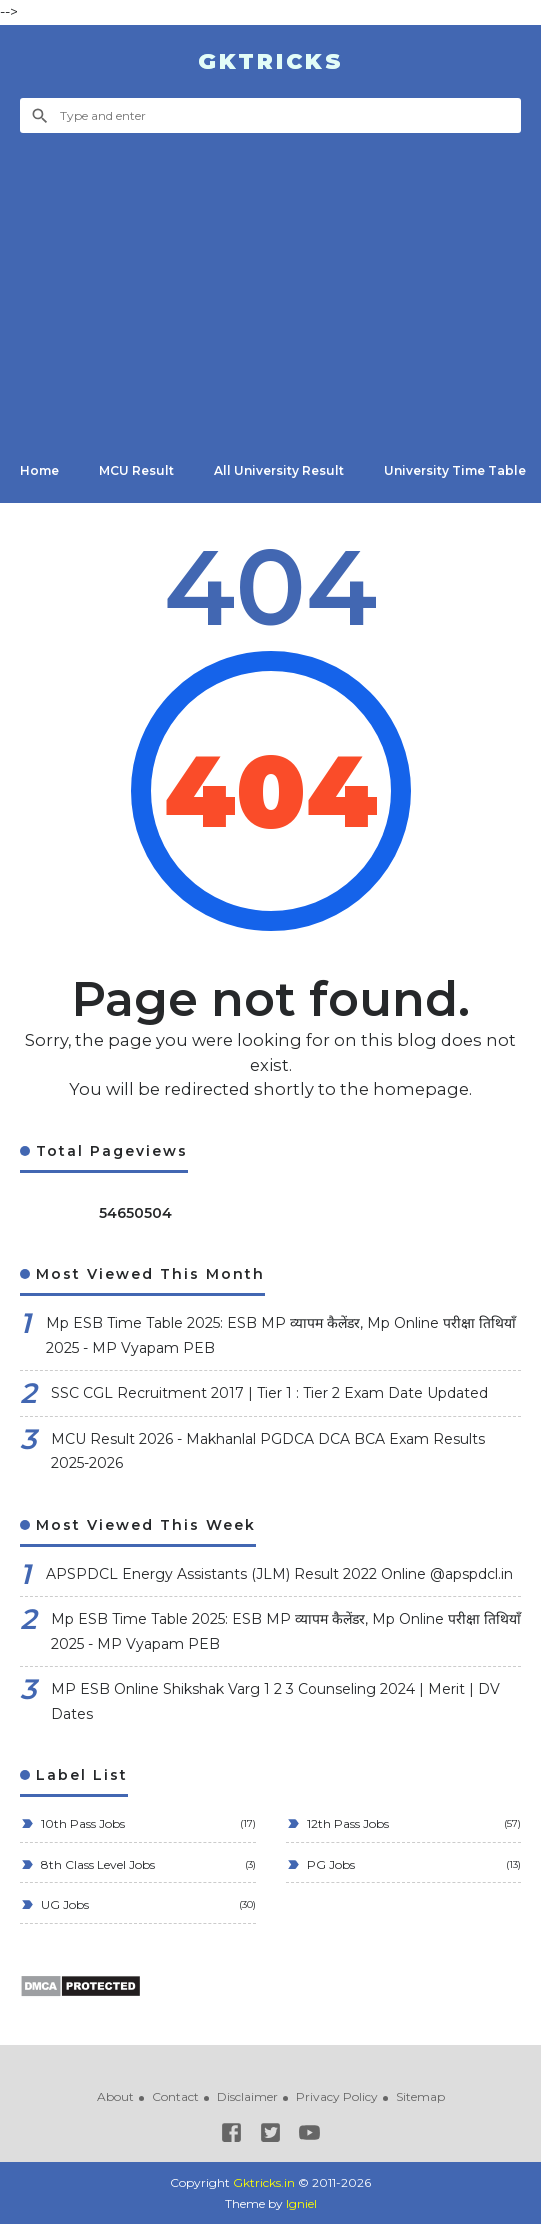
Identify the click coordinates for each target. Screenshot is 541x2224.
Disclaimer (247, 2096)
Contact (175, 2096)
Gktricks (271, 61)
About (115, 2096)
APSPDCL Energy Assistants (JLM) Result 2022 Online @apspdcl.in (279, 1574)
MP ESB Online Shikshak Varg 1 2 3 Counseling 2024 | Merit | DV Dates (275, 1701)
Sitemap (420, 2096)
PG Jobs (329, 1864)
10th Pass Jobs (81, 1823)
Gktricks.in (264, 2182)
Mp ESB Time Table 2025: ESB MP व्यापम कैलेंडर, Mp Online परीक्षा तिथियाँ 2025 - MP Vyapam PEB (281, 1335)
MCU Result (136, 470)
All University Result (279, 470)
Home (39, 470)
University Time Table (455, 470)
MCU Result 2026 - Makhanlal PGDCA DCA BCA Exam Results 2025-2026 (268, 1451)
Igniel (301, 2203)
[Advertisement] (270, 283)
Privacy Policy (337, 2096)
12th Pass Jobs (346, 1823)
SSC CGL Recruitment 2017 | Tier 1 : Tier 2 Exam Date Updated (269, 1393)
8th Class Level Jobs (96, 1864)
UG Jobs (63, 1904)
